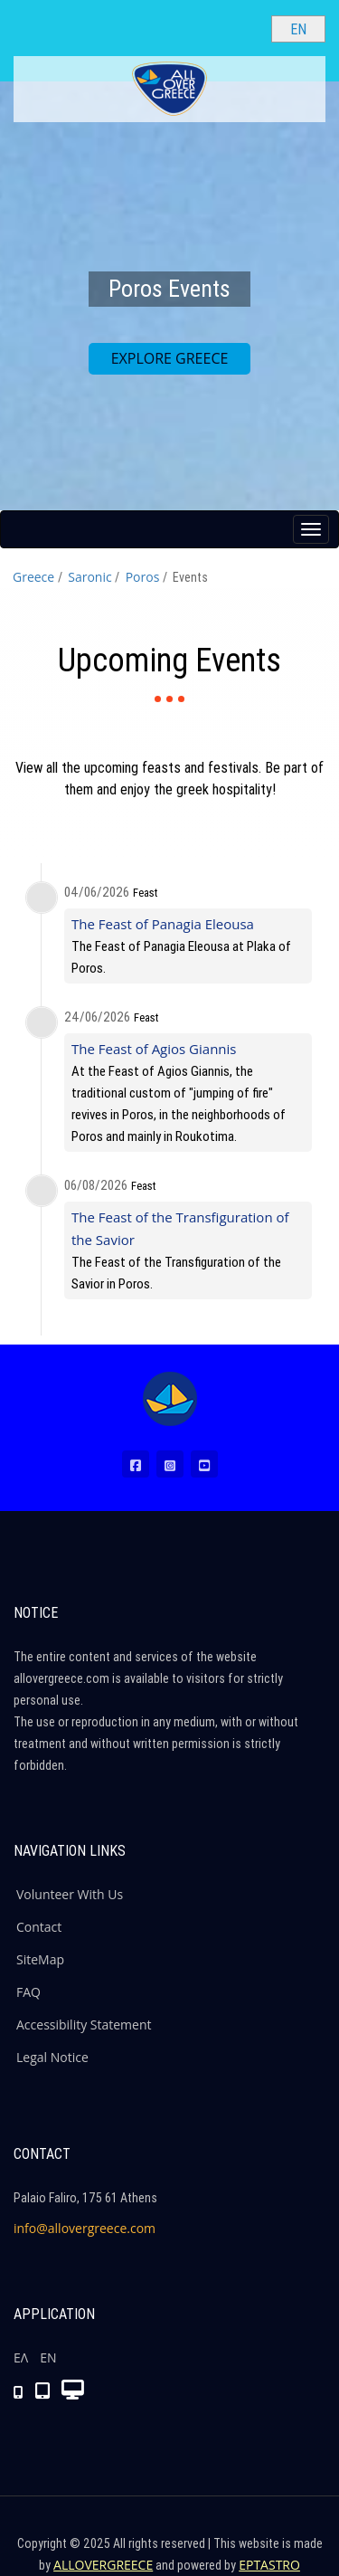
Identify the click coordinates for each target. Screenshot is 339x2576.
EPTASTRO (269, 2564)
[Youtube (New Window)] (204, 1464)
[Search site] (242, 28)
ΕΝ (48, 2357)
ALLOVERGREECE (103, 2564)
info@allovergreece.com (84, 2228)
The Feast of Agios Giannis (153, 1049)
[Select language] (298, 29)
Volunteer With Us (69, 1894)
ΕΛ (21, 2357)
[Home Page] (170, 1399)
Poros (143, 576)
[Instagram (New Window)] (170, 1464)
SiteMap (40, 1959)
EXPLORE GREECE (170, 358)
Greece (33, 576)
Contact (38, 1926)
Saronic (89, 576)
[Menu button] (311, 529)
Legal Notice (52, 2057)
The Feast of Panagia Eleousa (162, 924)
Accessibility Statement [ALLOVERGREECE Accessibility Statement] (84, 2024)
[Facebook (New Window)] (135, 1464)
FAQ (28, 1992)
